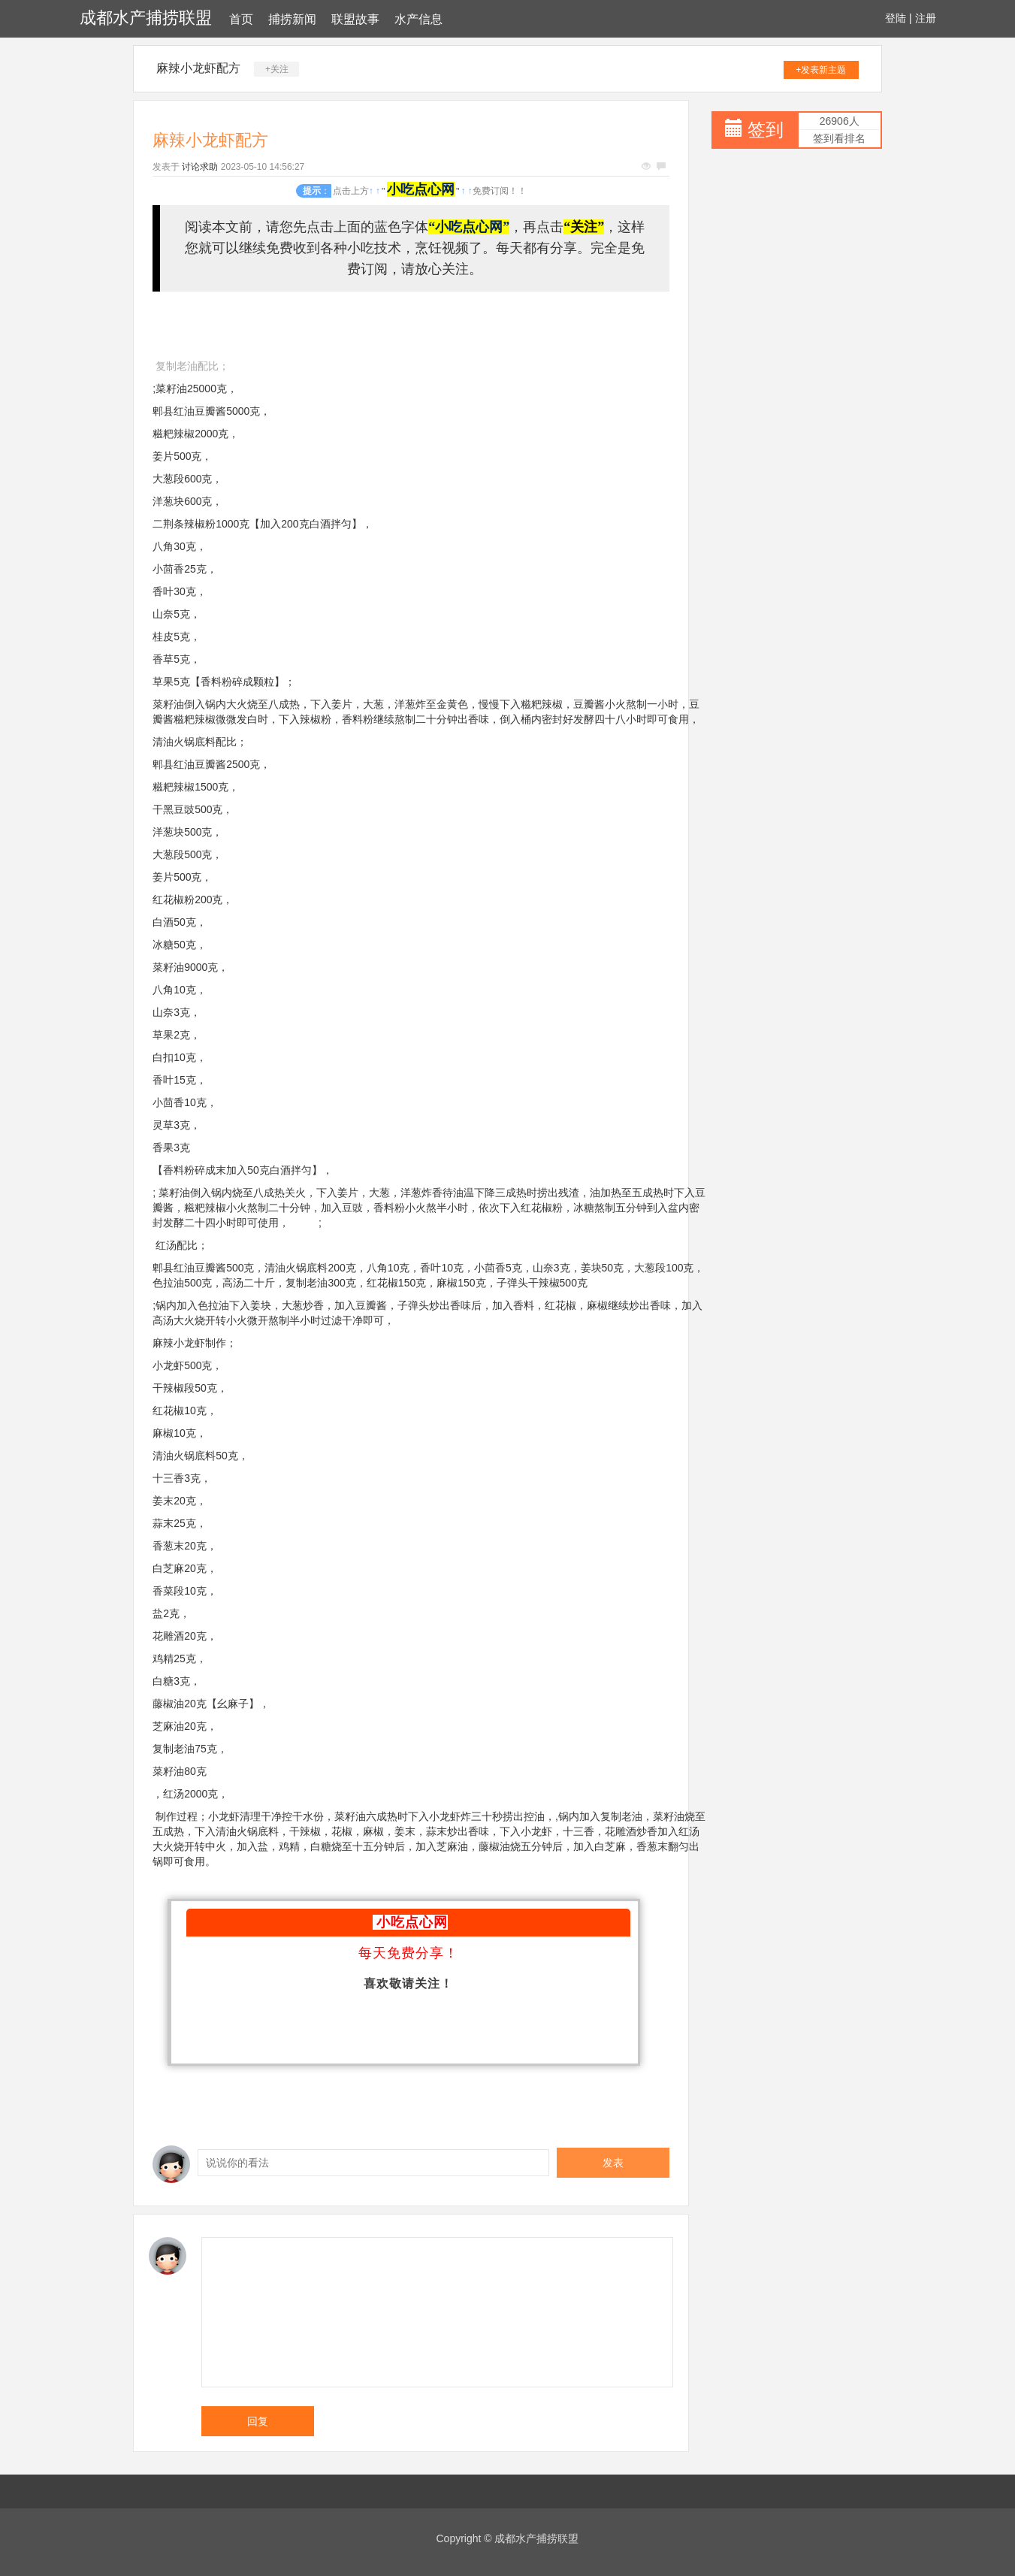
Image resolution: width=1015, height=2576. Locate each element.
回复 (257, 2421)
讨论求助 (200, 167)
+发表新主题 (821, 70)
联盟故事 (355, 19)
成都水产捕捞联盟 (146, 17)
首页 (241, 19)
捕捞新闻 (292, 19)
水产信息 (418, 19)
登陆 (895, 18)
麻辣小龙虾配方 (198, 68)
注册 (925, 18)
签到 (766, 129)
